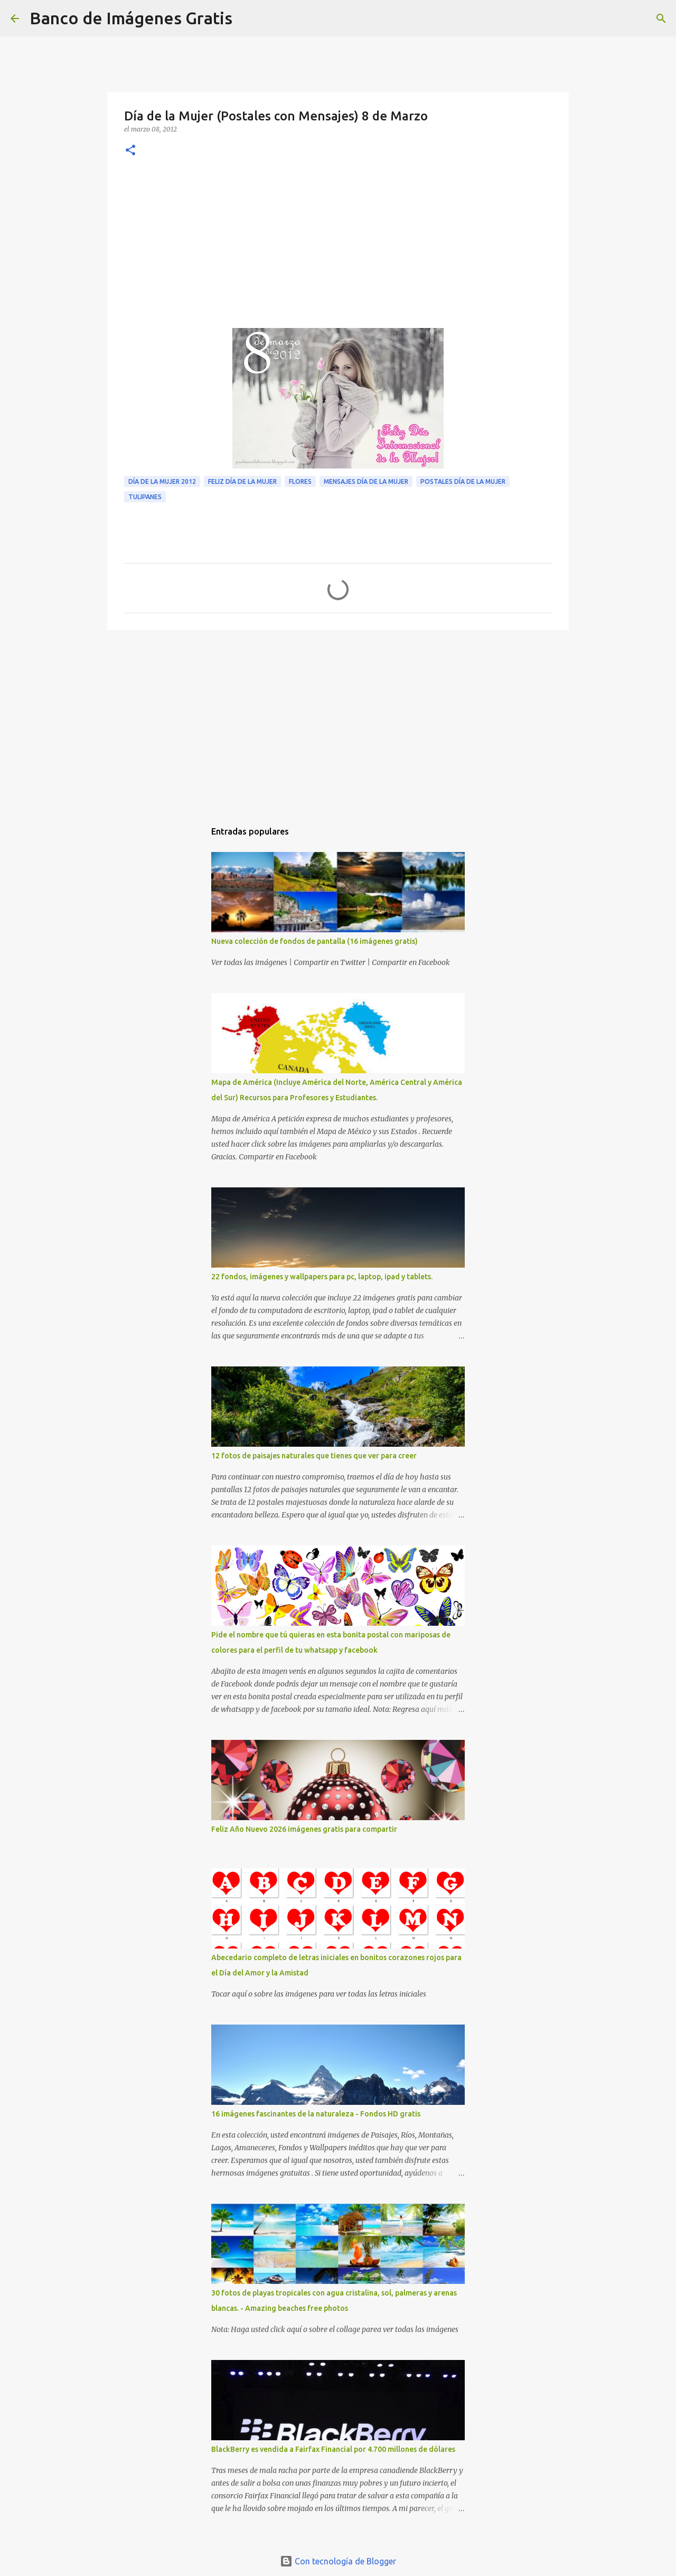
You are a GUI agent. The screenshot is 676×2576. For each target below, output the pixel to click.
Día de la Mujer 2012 (162, 481)
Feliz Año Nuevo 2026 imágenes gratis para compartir (304, 1829)
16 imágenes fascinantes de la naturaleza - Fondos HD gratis (315, 2114)
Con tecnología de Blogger (338, 2561)
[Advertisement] (338, 249)
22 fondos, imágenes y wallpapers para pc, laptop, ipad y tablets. (322, 1276)
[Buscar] (247, 18)
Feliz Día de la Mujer (242, 481)
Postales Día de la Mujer (462, 481)
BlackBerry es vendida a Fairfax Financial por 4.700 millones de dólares (333, 2449)
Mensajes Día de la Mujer (366, 481)
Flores (300, 481)
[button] (130, 151)
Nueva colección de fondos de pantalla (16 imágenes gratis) (314, 941)
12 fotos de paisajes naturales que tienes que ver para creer (314, 1455)
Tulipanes (145, 496)
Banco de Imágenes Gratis (131, 17)
